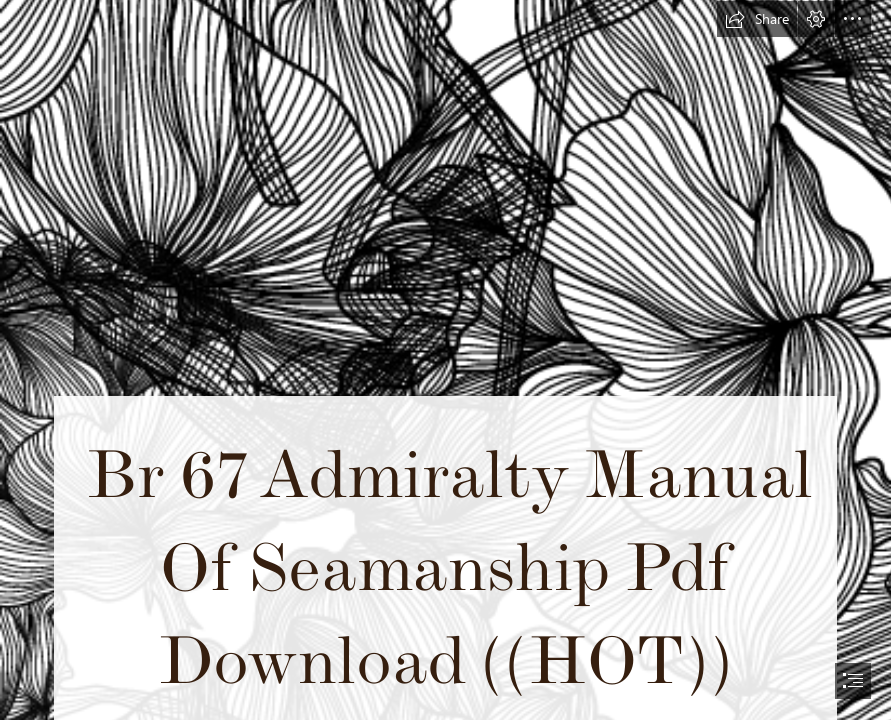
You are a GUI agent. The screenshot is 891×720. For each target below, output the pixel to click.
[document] (445, 360)
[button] (757, 19)
